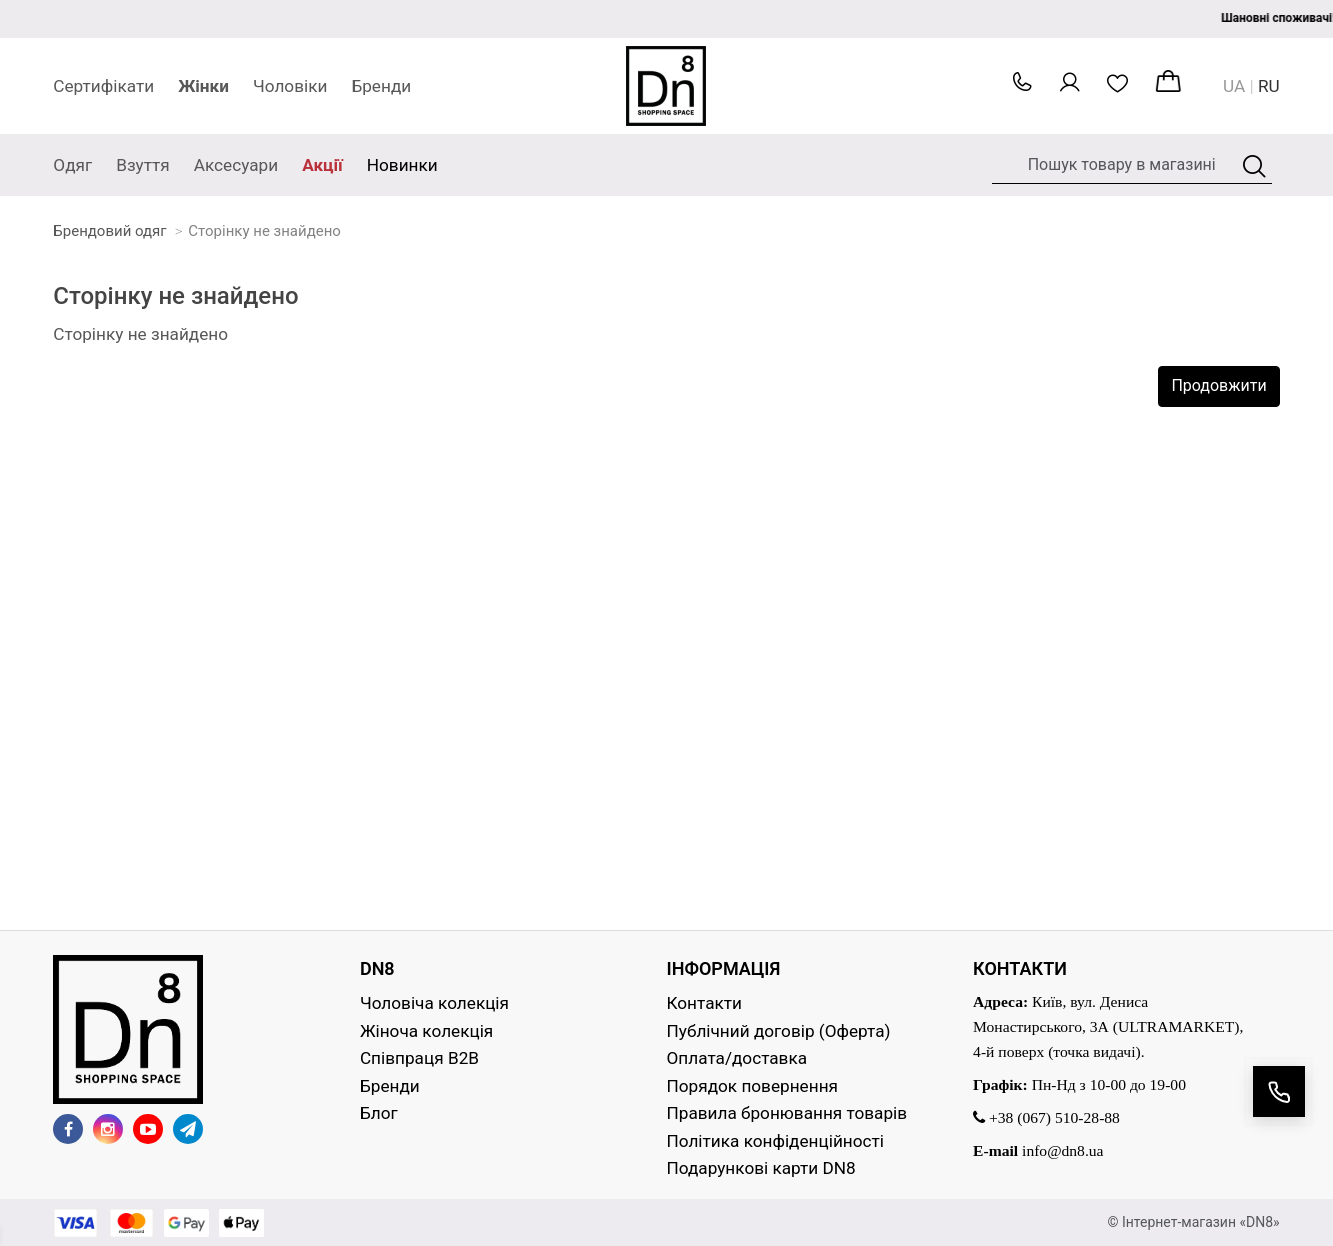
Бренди (381, 86)
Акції (322, 165)
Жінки (203, 86)
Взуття (143, 165)
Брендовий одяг (109, 231)
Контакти (705, 1003)
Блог (379, 1113)
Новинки (402, 165)
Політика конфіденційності (775, 1141)
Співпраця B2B (419, 1058)
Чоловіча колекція (434, 1003)
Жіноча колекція (426, 1031)
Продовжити (1218, 385)
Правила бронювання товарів (787, 1113)
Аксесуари (236, 165)
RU (1269, 86)
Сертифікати (103, 86)
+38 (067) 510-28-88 (1046, 1117)
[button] (1022, 87)
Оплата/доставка (737, 1058)
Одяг (72, 165)
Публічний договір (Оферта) (779, 1031)
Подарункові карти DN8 (761, 1168)
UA (1234, 86)
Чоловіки (290, 86)
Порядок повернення (752, 1086)
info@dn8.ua (1063, 1150)
